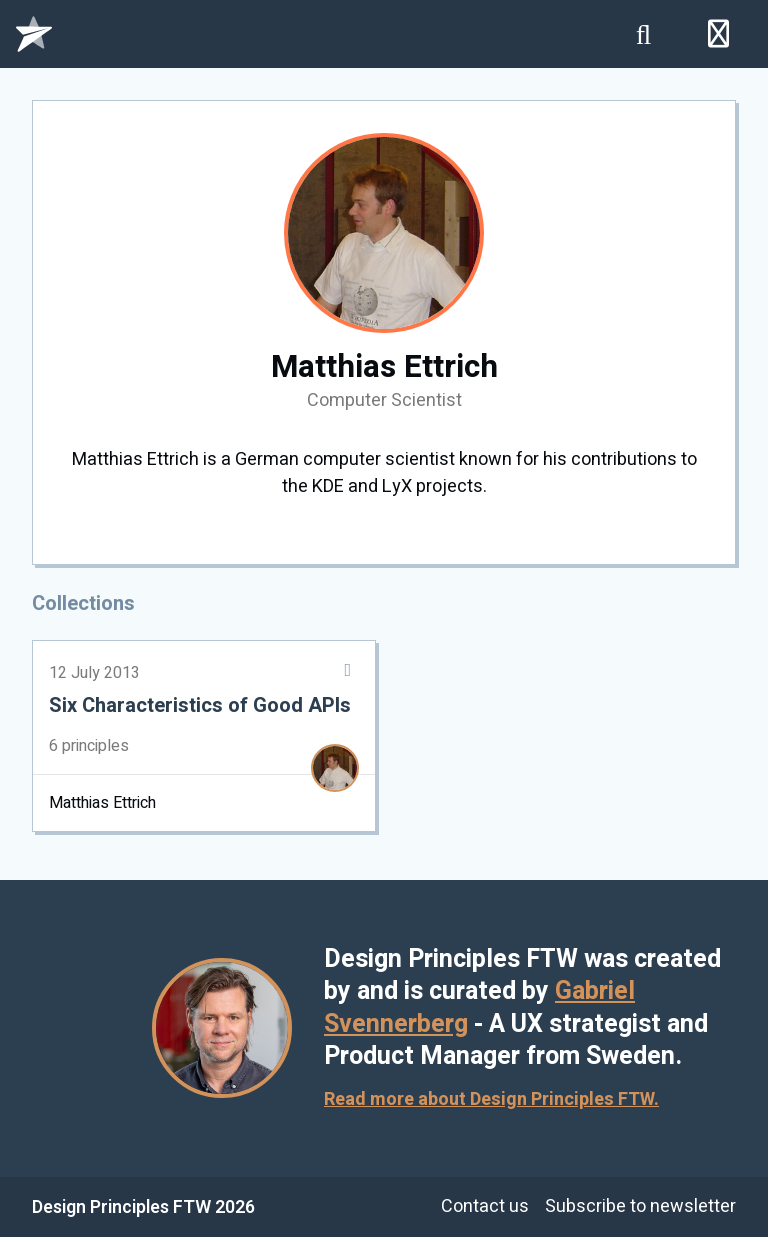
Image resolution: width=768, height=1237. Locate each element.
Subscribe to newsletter (640, 1206)
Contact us (485, 1206)
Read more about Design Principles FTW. (491, 1099)
